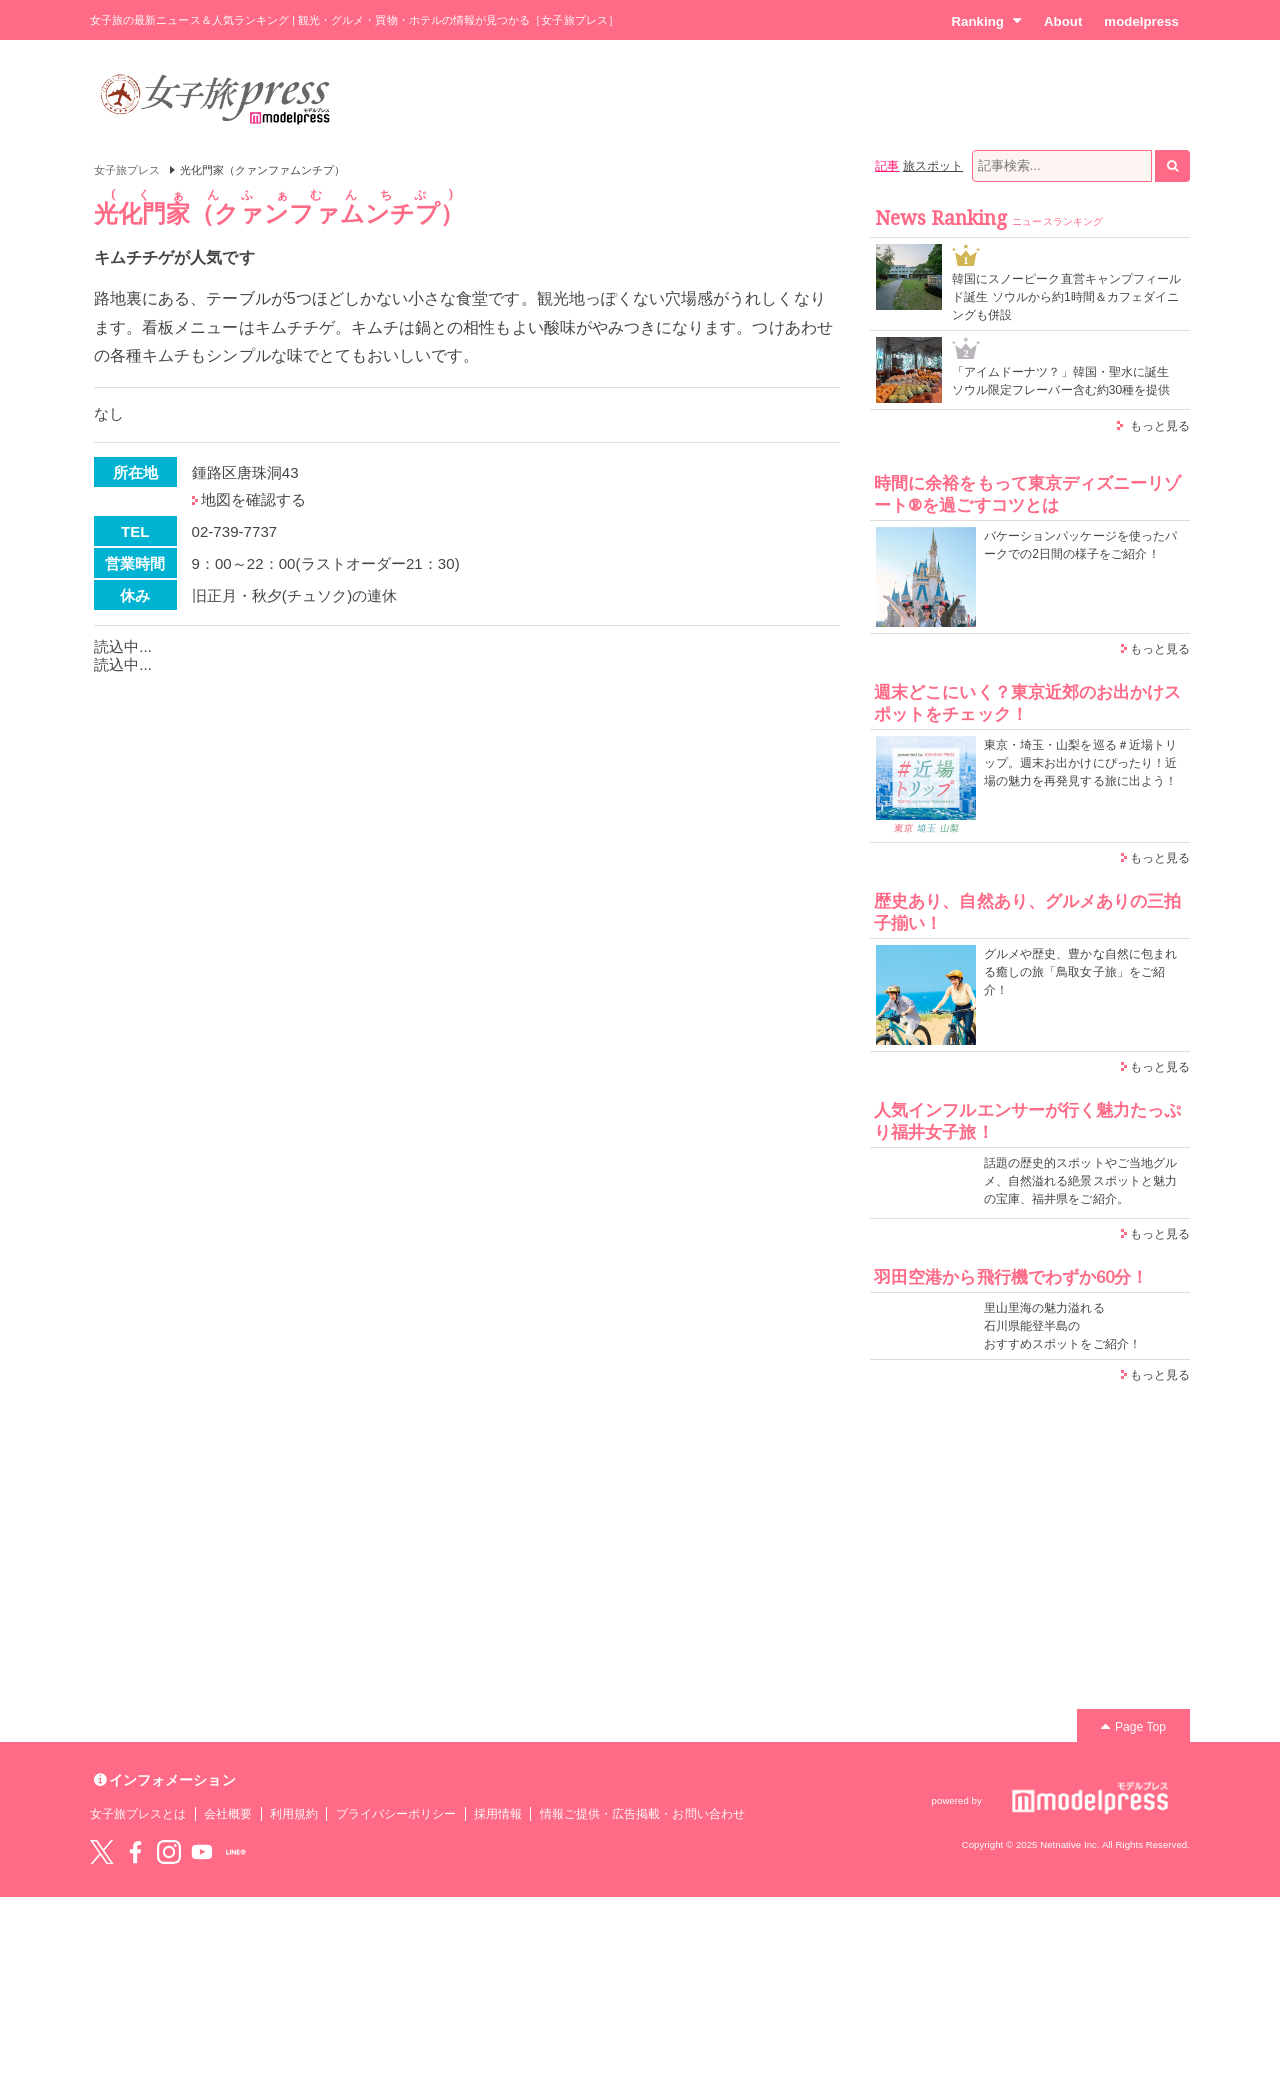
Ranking (986, 21)
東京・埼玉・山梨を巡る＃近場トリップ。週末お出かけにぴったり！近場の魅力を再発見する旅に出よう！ (1080, 763)
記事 (887, 166)
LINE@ (236, 1852)
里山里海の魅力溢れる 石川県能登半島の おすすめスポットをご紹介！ (1062, 1326)
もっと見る (1160, 426)
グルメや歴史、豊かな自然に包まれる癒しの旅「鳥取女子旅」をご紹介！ (1080, 972)
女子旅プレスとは (138, 1814)
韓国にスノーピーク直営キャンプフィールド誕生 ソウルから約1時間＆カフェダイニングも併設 (1066, 297)
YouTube (202, 1852)
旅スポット (933, 166)
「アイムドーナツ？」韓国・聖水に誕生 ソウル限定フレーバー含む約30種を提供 (1061, 381)
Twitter (102, 1852)
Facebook (135, 1852)
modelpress (1141, 21)
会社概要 (228, 1814)
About (1063, 21)
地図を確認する (253, 499)
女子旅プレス (127, 170)
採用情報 (498, 1814)
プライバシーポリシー (396, 1814)
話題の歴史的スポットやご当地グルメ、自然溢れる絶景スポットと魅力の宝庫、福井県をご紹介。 (1080, 1181)
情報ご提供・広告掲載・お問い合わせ (642, 1814)
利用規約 (294, 1814)
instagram (169, 1852)
